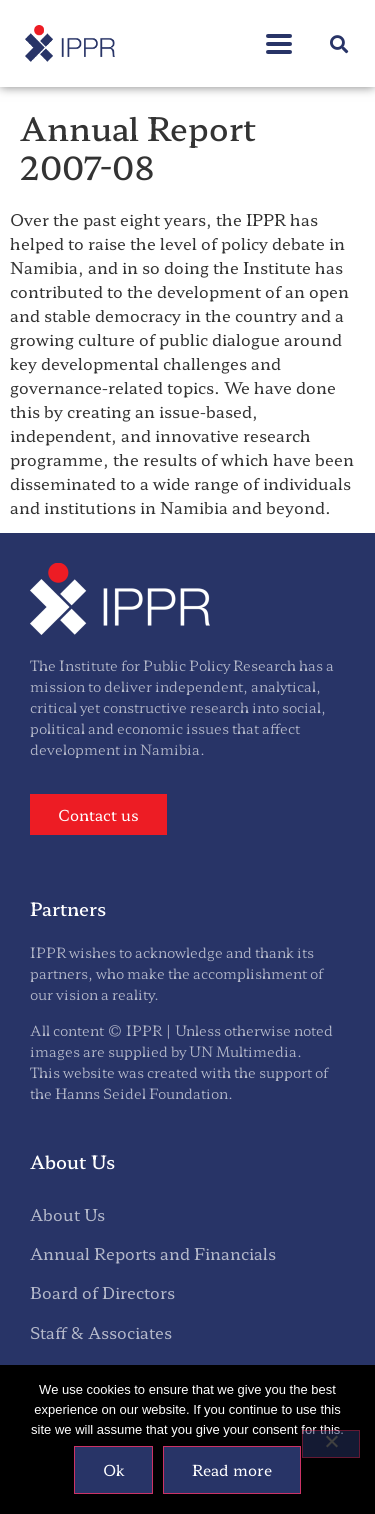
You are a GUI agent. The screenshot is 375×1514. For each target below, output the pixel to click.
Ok (113, 1469)
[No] (331, 1444)
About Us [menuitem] (67, 1214)
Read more (232, 1469)
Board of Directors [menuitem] (102, 1292)
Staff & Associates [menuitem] (101, 1332)
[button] (338, 43)
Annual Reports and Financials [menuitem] (153, 1253)
